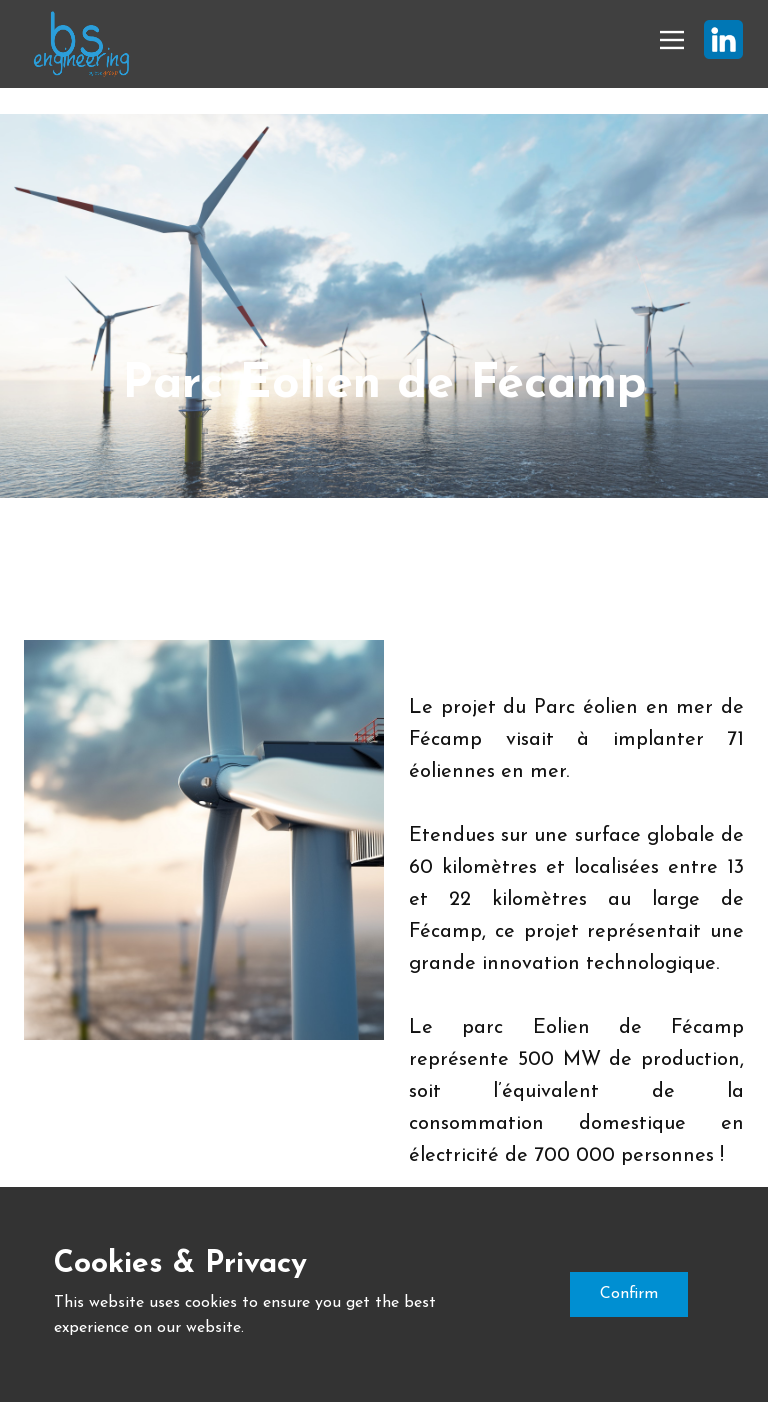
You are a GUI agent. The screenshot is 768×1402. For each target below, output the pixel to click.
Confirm (629, 1294)
